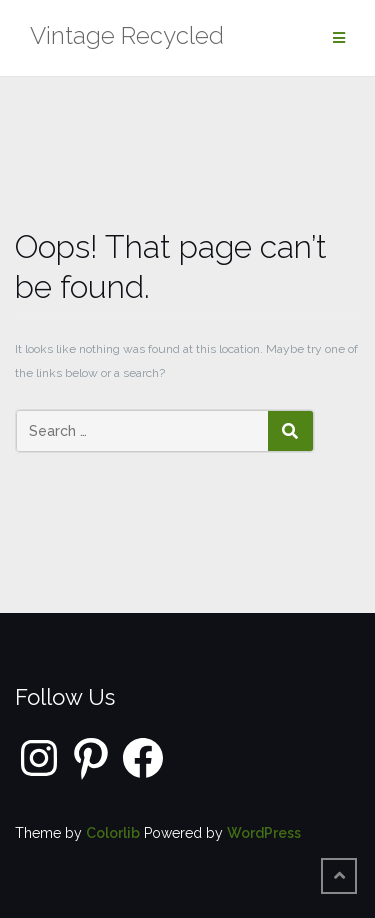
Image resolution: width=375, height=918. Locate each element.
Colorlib (113, 833)
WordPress (264, 833)
